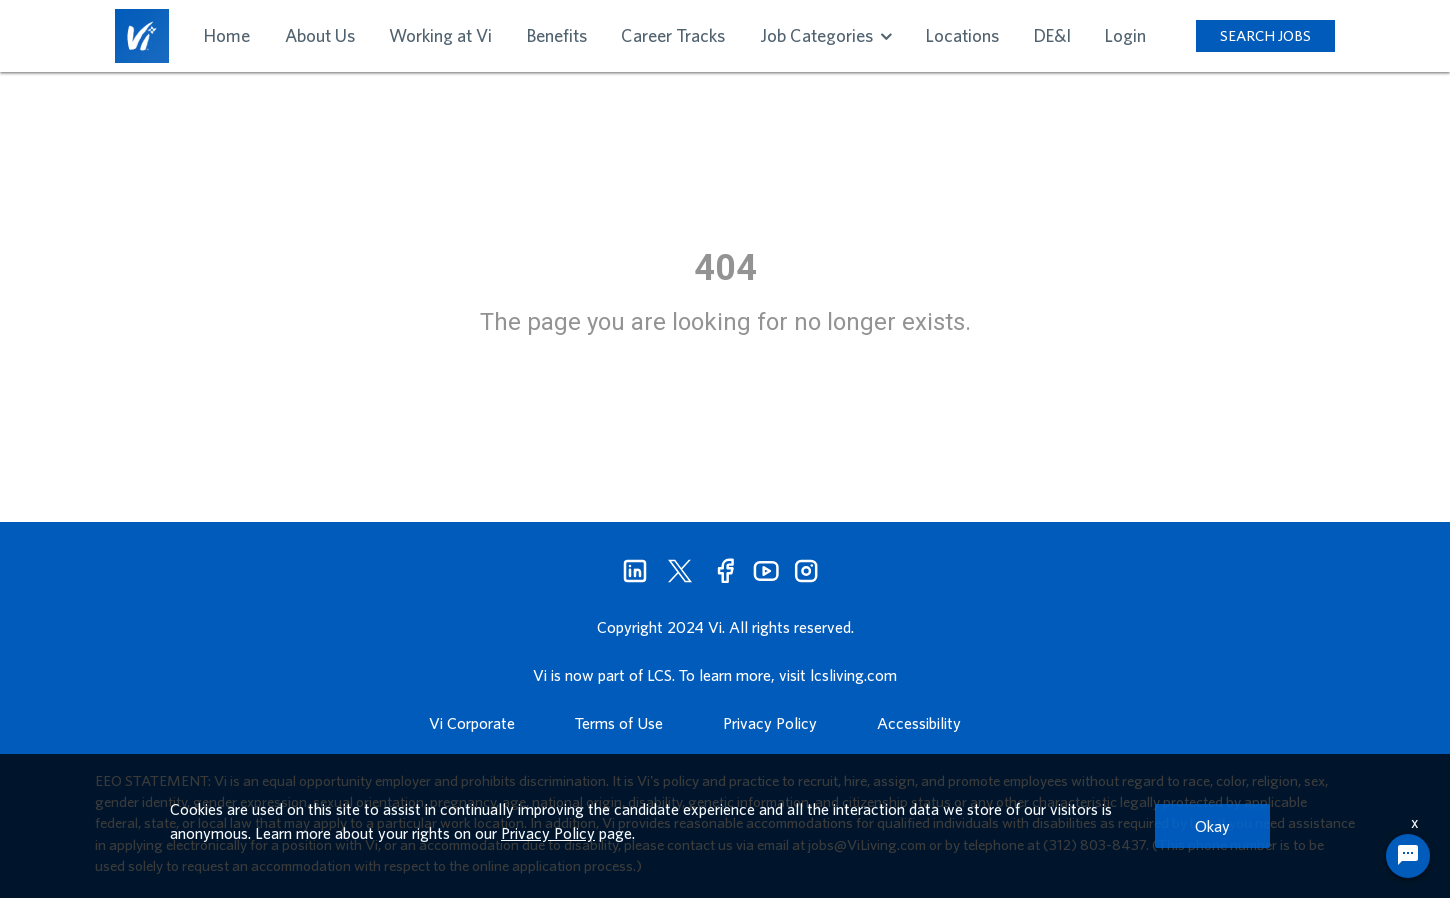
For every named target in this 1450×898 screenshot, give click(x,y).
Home (227, 35)
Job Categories (826, 35)
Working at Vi (440, 35)
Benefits (557, 35)
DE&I (1052, 35)
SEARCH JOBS (1265, 35)
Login (1125, 35)
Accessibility (919, 723)
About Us (320, 35)
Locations (962, 35)
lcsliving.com (853, 675)
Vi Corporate (472, 723)
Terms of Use (619, 723)
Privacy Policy (770, 723)
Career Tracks (673, 35)
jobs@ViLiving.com (867, 844)
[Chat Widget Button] (1408, 856)
